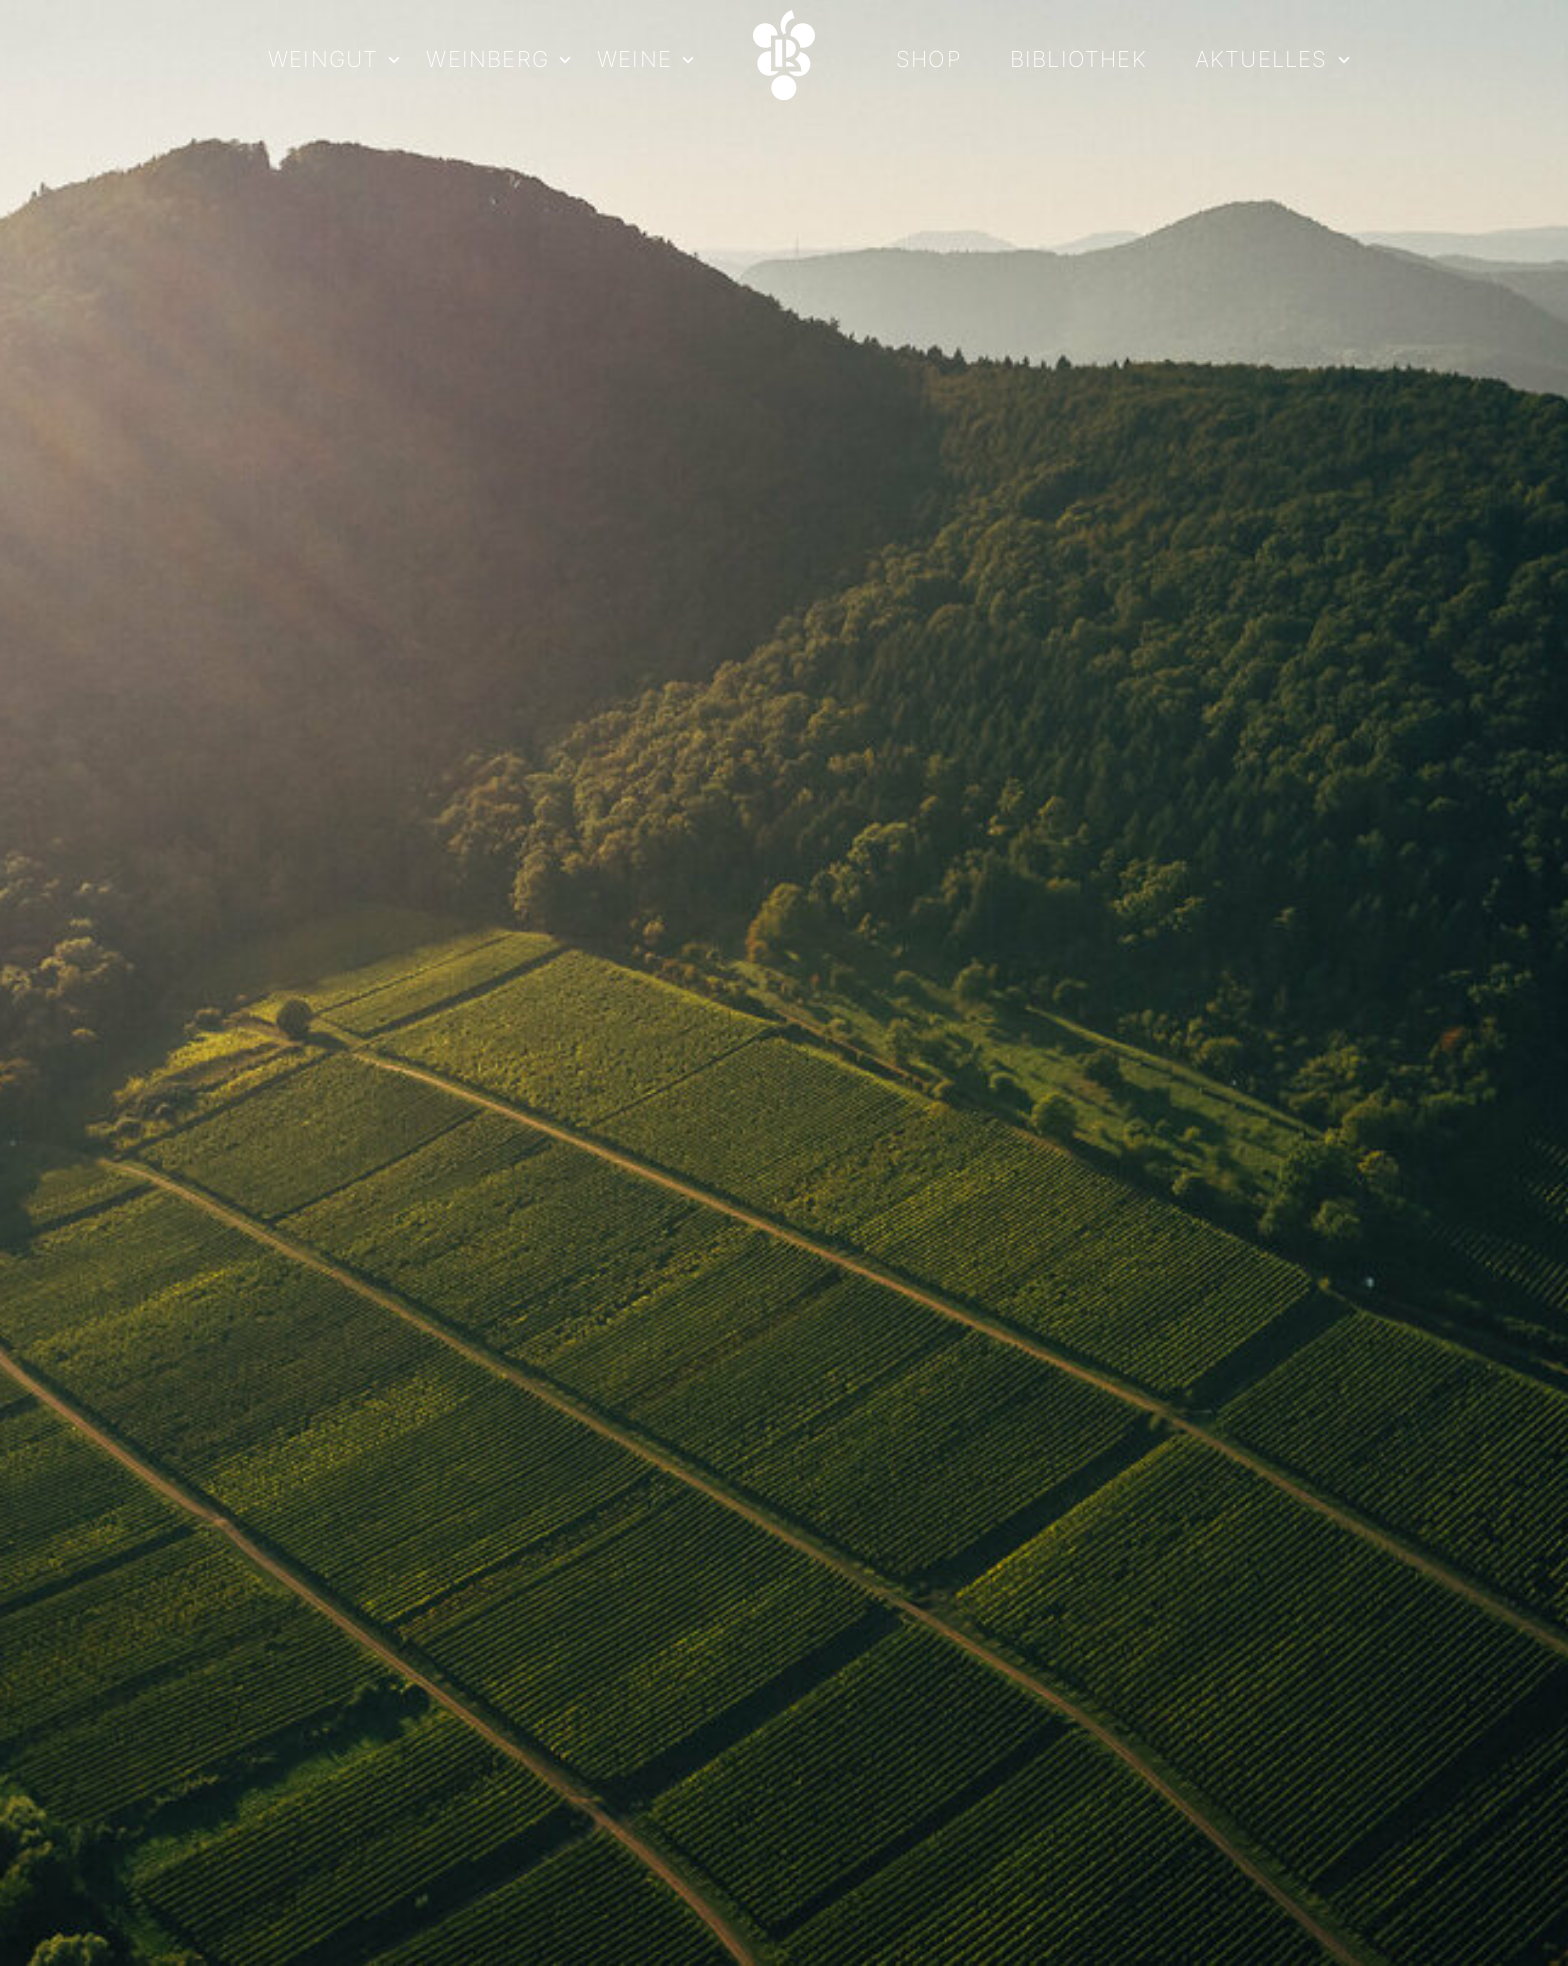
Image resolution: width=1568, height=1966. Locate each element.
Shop (929, 60)
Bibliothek (1078, 60)
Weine (634, 60)
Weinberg (487, 60)
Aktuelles (1261, 60)
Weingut (323, 60)
